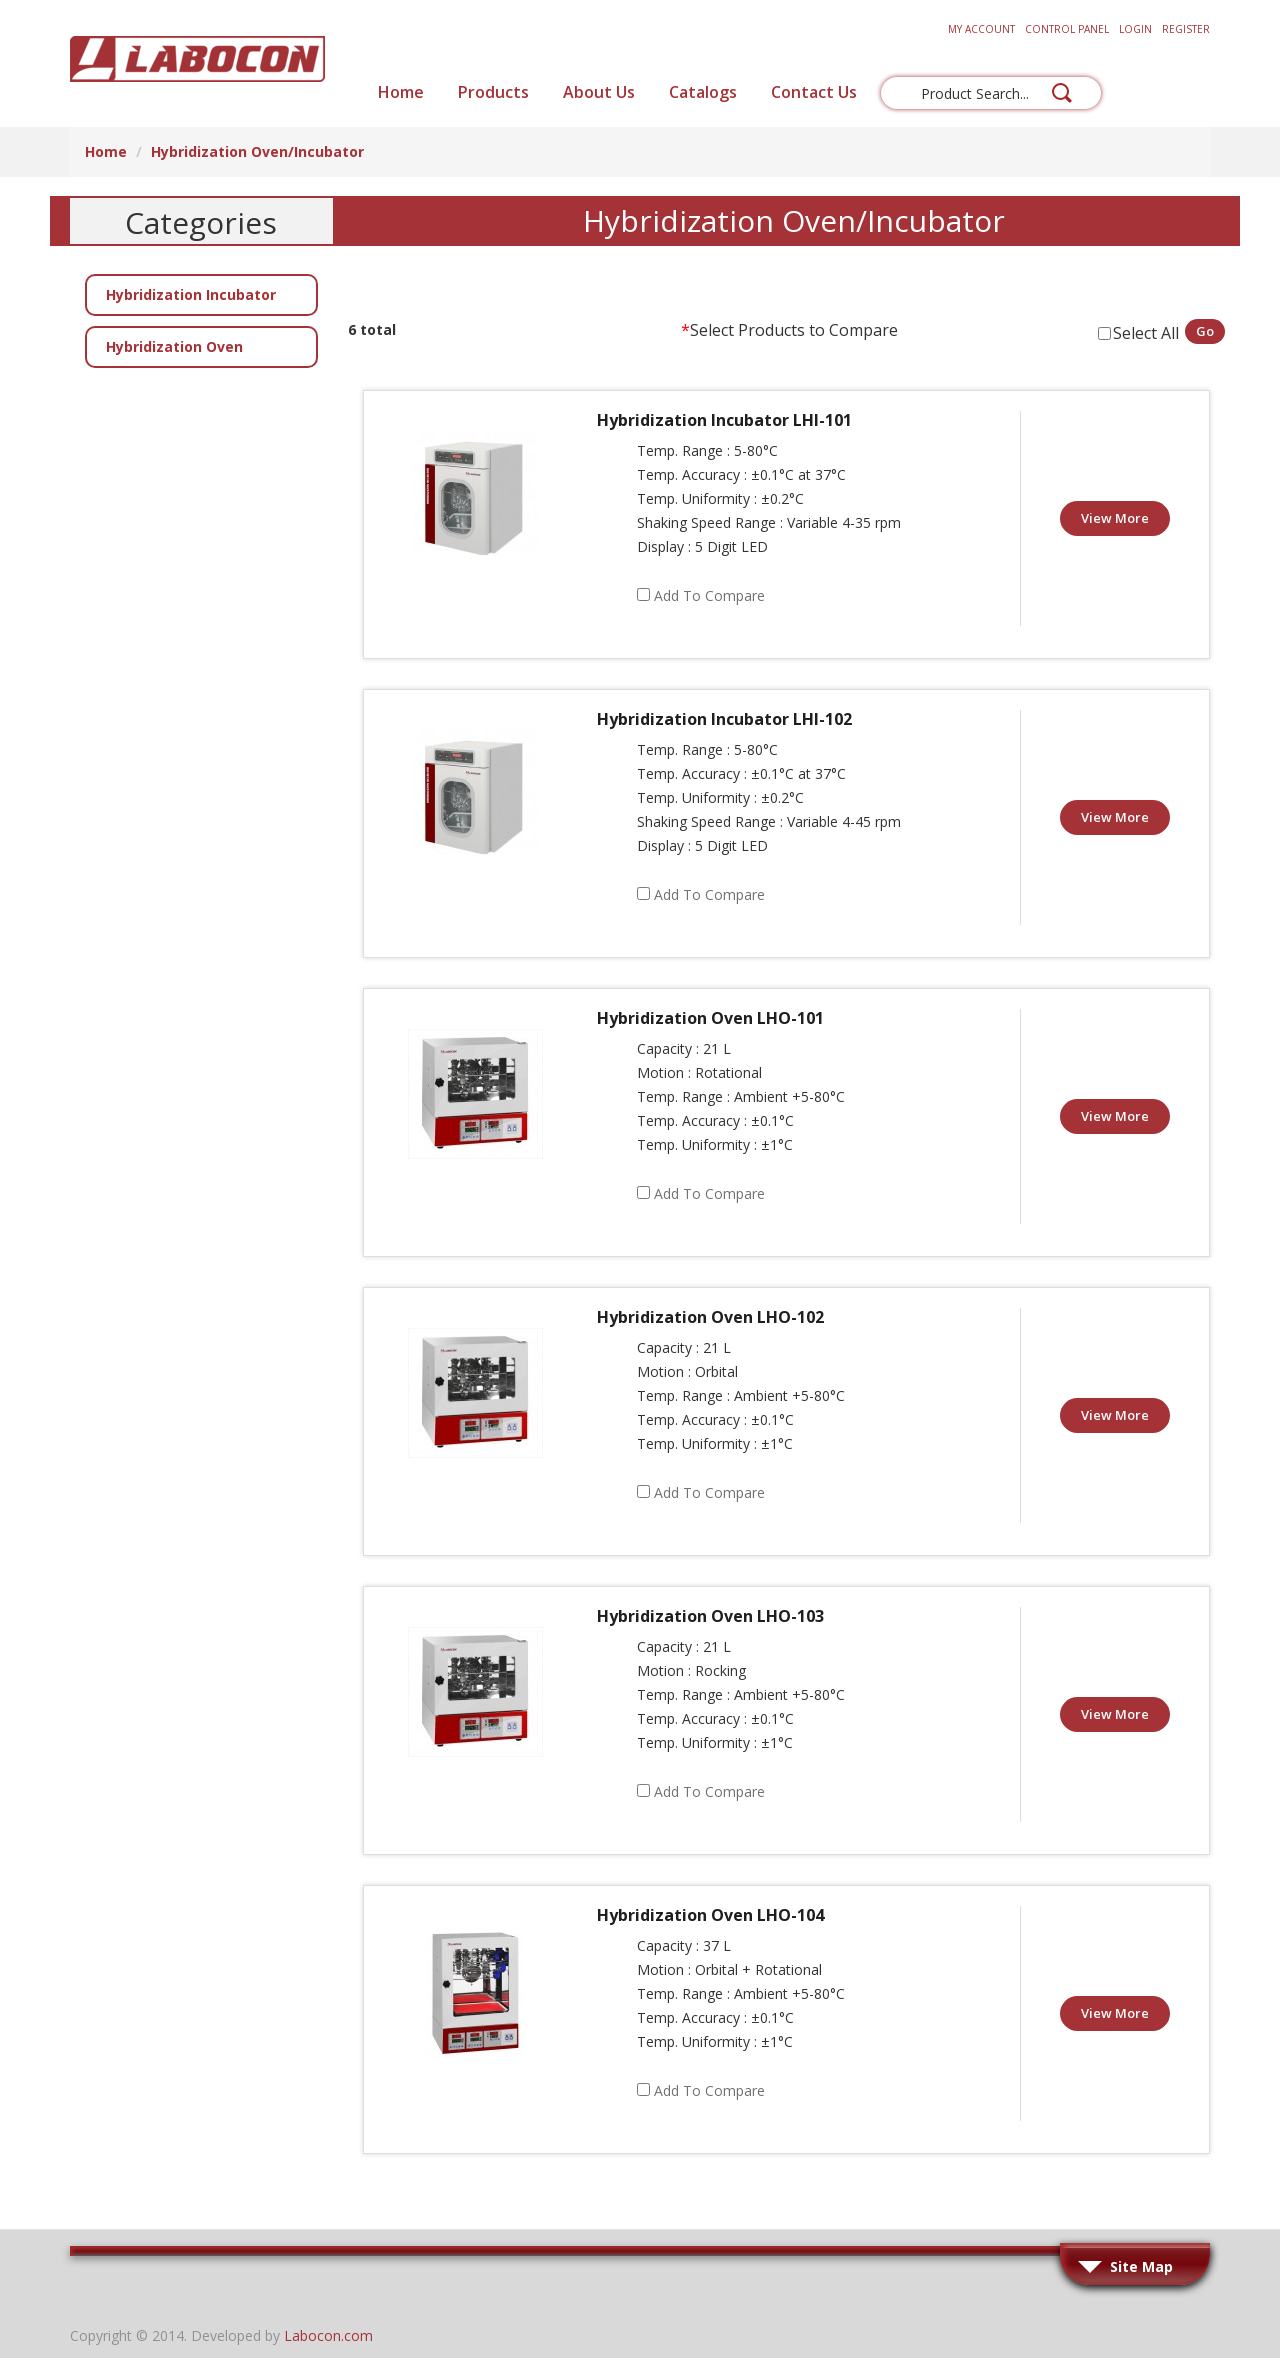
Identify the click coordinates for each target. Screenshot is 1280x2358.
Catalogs (703, 92)
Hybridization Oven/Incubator (257, 151)
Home (401, 92)
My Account (981, 29)
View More (1115, 518)
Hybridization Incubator (191, 294)
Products (493, 92)
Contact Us (814, 92)
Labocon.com (328, 2335)
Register (1186, 29)
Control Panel (1067, 29)
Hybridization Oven (174, 346)
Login (1135, 29)
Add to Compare (709, 595)
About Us (599, 92)
